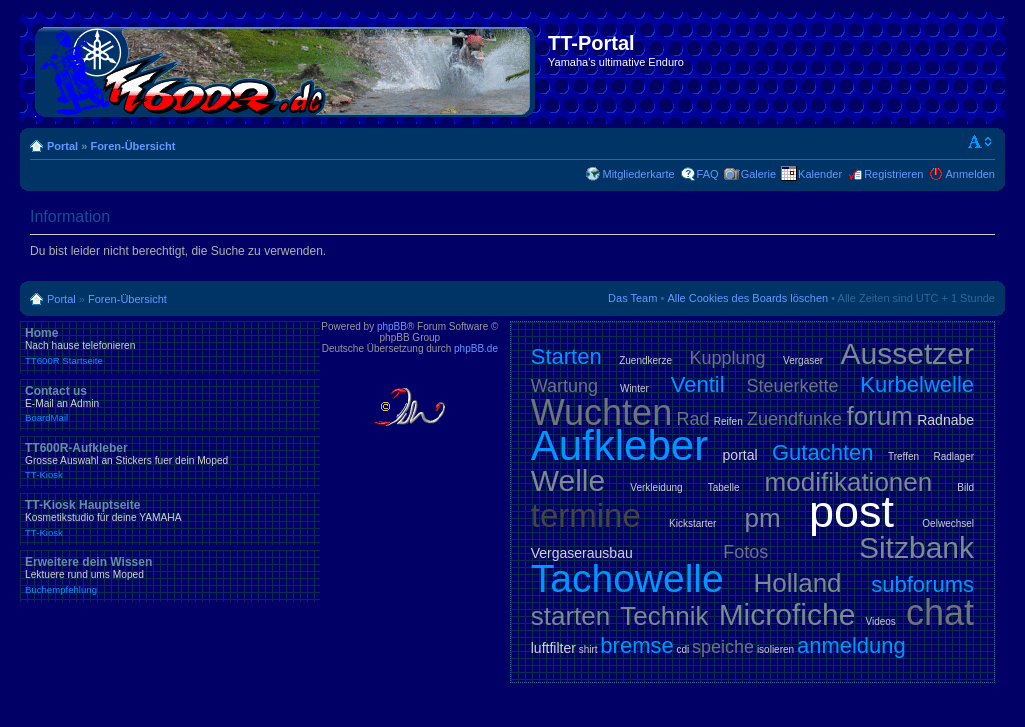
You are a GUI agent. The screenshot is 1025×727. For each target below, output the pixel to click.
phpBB (392, 326)
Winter (634, 388)
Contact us (170, 404)
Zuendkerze (645, 360)
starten (571, 616)
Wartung (564, 386)
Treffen (903, 456)
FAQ (708, 174)
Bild (965, 487)
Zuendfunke (794, 419)
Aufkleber (619, 445)
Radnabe (945, 420)
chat (940, 612)
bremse (636, 645)
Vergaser (803, 360)
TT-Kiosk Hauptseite (170, 518)
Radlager (953, 456)
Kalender (820, 174)
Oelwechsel (948, 523)
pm (763, 518)
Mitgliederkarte (638, 174)
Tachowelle (627, 578)
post (851, 511)
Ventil (698, 384)
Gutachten (823, 452)
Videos (880, 621)
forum (879, 416)
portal (740, 455)
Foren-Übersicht (132, 146)
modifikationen (849, 482)
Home (170, 346)
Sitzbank (916, 547)
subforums (922, 584)
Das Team (632, 298)
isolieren (775, 649)
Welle (568, 480)
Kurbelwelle (917, 384)
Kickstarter (692, 523)
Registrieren (893, 174)
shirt (588, 649)
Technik (664, 616)
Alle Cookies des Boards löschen (747, 298)
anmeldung (851, 645)
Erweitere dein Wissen (170, 575)
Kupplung (728, 358)
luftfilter (553, 648)
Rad (692, 419)
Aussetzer (907, 353)
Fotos (745, 552)
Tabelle (724, 487)
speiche (723, 647)
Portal (62, 146)
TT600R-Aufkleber (170, 461)
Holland (797, 583)
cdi (682, 649)
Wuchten (601, 412)
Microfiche (787, 614)
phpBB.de (476, 348)
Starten (566, 356)
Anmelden (970, 174)
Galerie (758, 174)
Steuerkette (792, 386)
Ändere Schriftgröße (980, 142)
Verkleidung (656, 487)
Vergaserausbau (582, 553)
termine (586, 515)
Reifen (728, 421)
